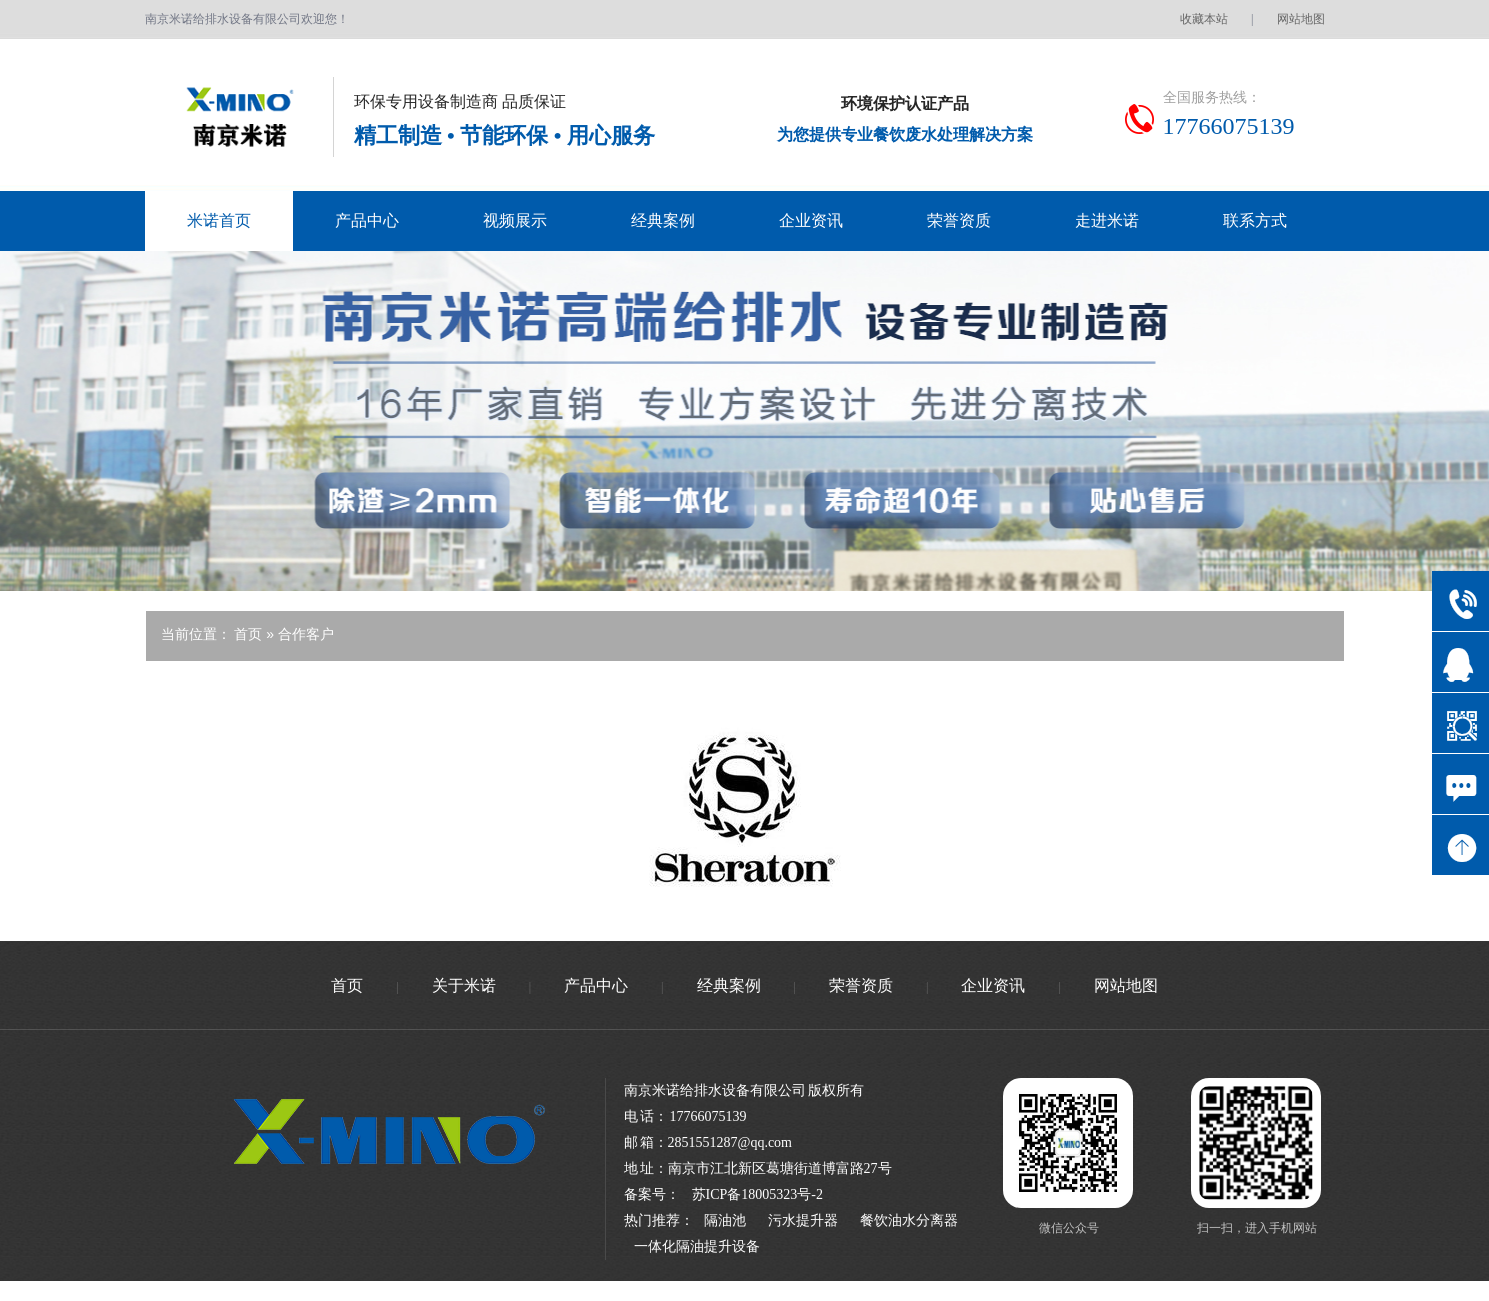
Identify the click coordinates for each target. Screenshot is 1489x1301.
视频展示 (515, 220)
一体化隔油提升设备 (697, 1246)
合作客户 (306, 634)
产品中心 (367, 220)
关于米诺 (464, 985)
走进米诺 (1107, 220)
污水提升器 (803, 1220)
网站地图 (1301, 19)
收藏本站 (1204, 19)
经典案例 (663, 220)
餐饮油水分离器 (909, 1220)
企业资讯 (811, 220)
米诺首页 (219, 220)
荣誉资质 (959, 220)
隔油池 (725, 1220)
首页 (250, 634)
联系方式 (1255, 220)
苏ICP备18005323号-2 (757, 1194)
